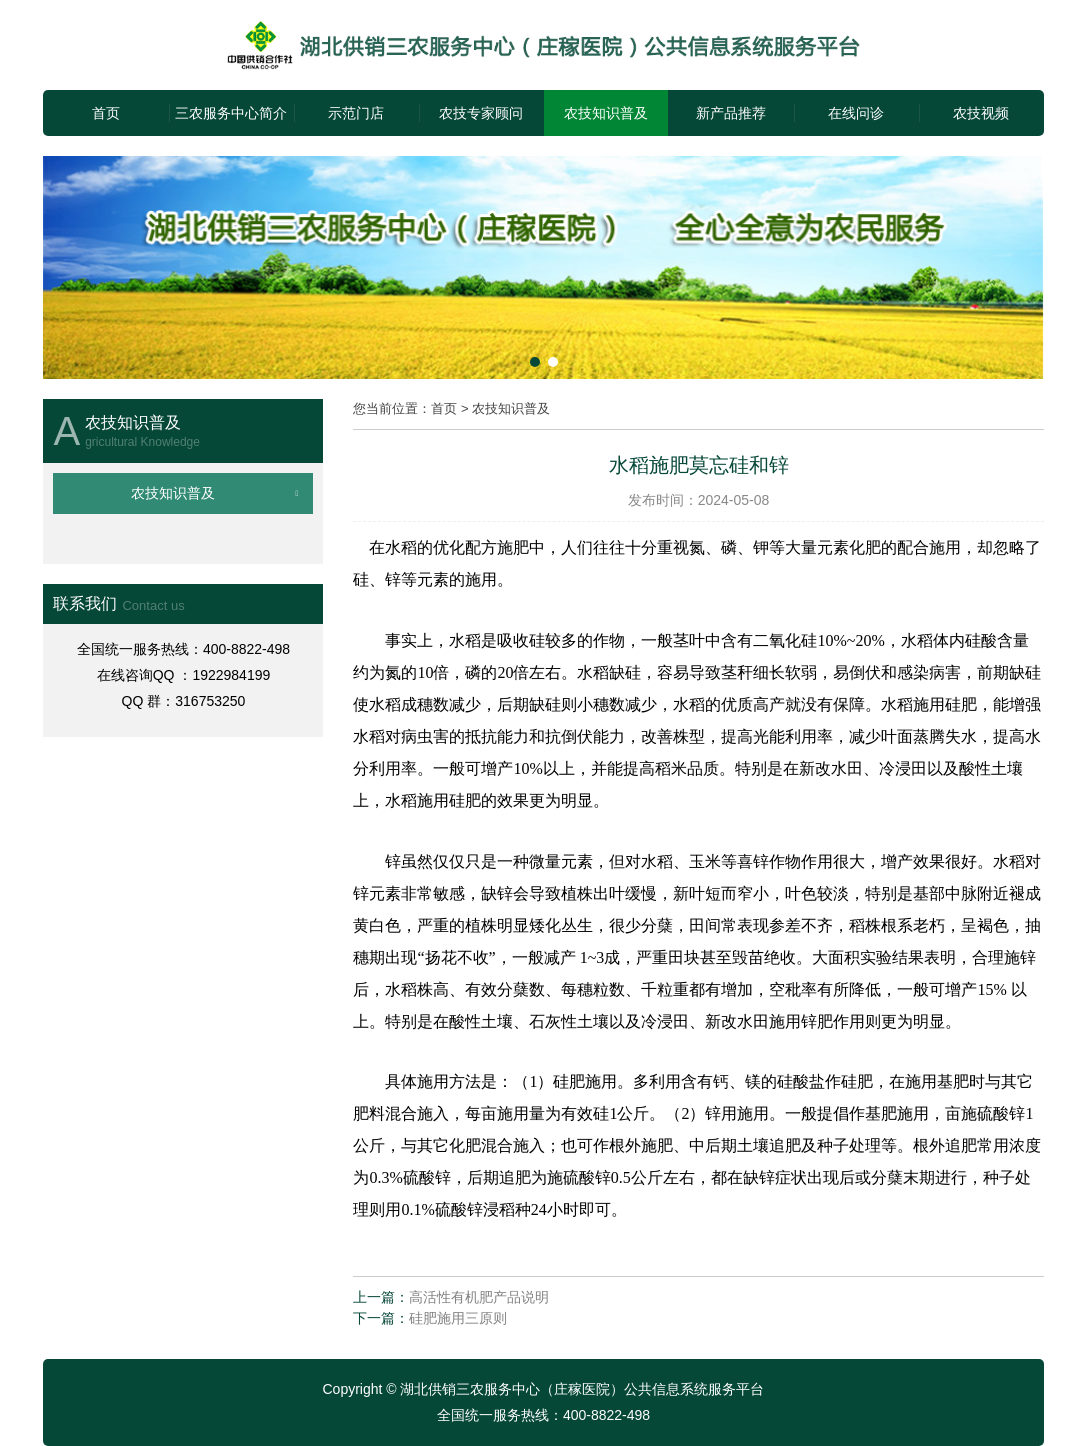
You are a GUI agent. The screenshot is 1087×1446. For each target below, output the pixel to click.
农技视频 (981, 113)
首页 (106, 113)
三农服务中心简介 (231, 113)
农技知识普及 (606, 113)
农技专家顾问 (481, 113)
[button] (535, 362)
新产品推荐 (731, 113)
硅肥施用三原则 (458, 1318)
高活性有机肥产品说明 (479, 1297)
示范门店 (356, 113)
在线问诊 (856, 113)
